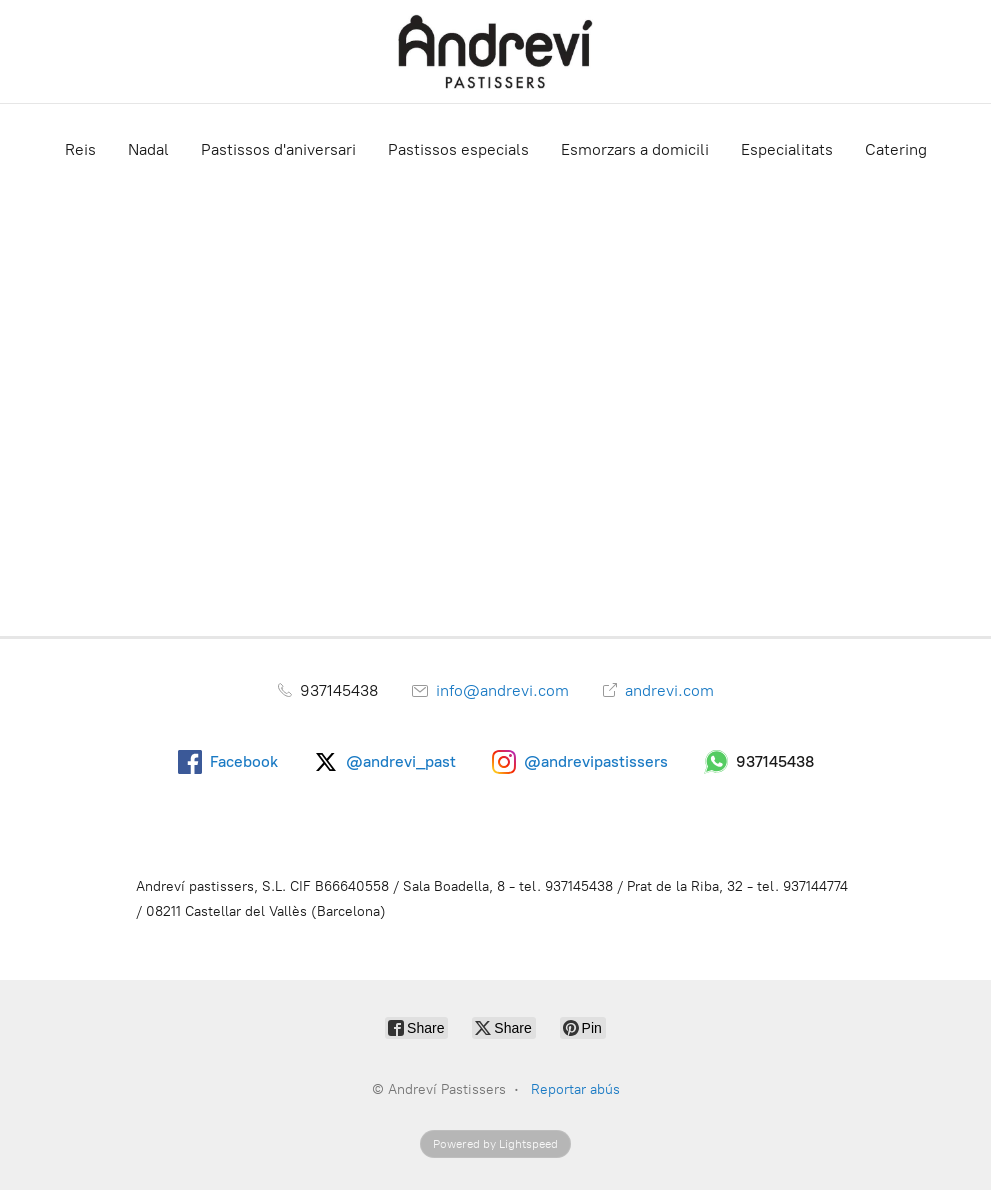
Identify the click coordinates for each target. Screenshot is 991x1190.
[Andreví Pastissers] (496, 51)
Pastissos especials (458, 149)
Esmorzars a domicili (635, 149)
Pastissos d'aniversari (278, 149)
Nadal (148, 149)
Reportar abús (575, 1089)
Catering (896, 149)
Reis (80, 149)
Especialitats (787, 149)
